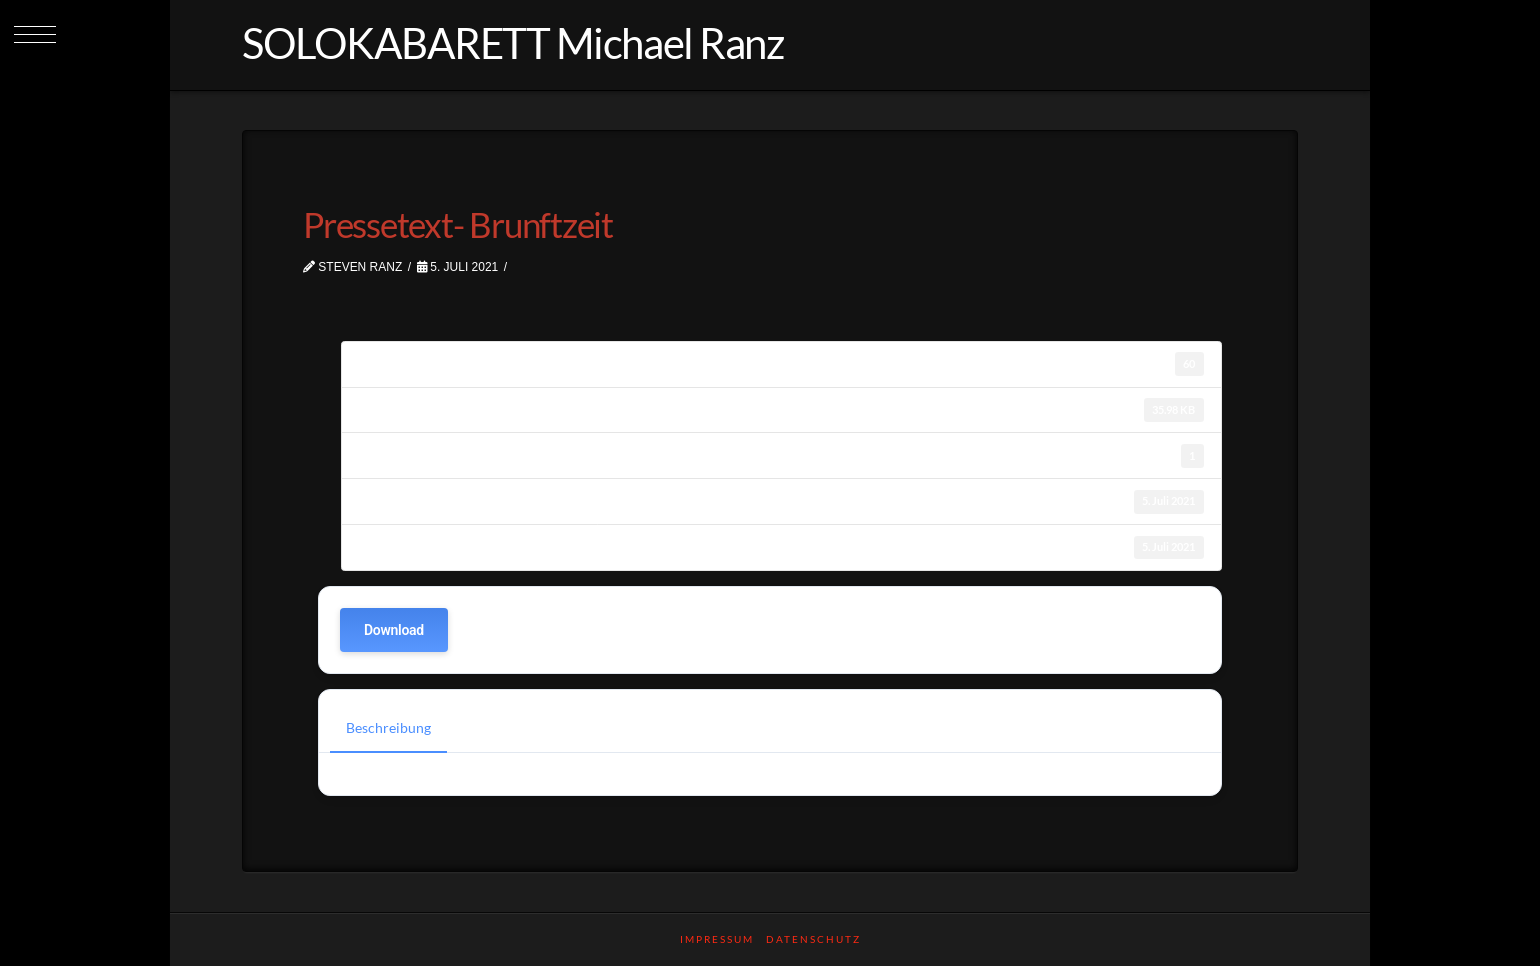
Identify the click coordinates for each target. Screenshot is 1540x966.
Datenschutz (813, 939)
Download (394, 630)
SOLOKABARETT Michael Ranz (512, 43)
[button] (35, 35)
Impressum (717, 939)
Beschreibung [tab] (388, 727)
